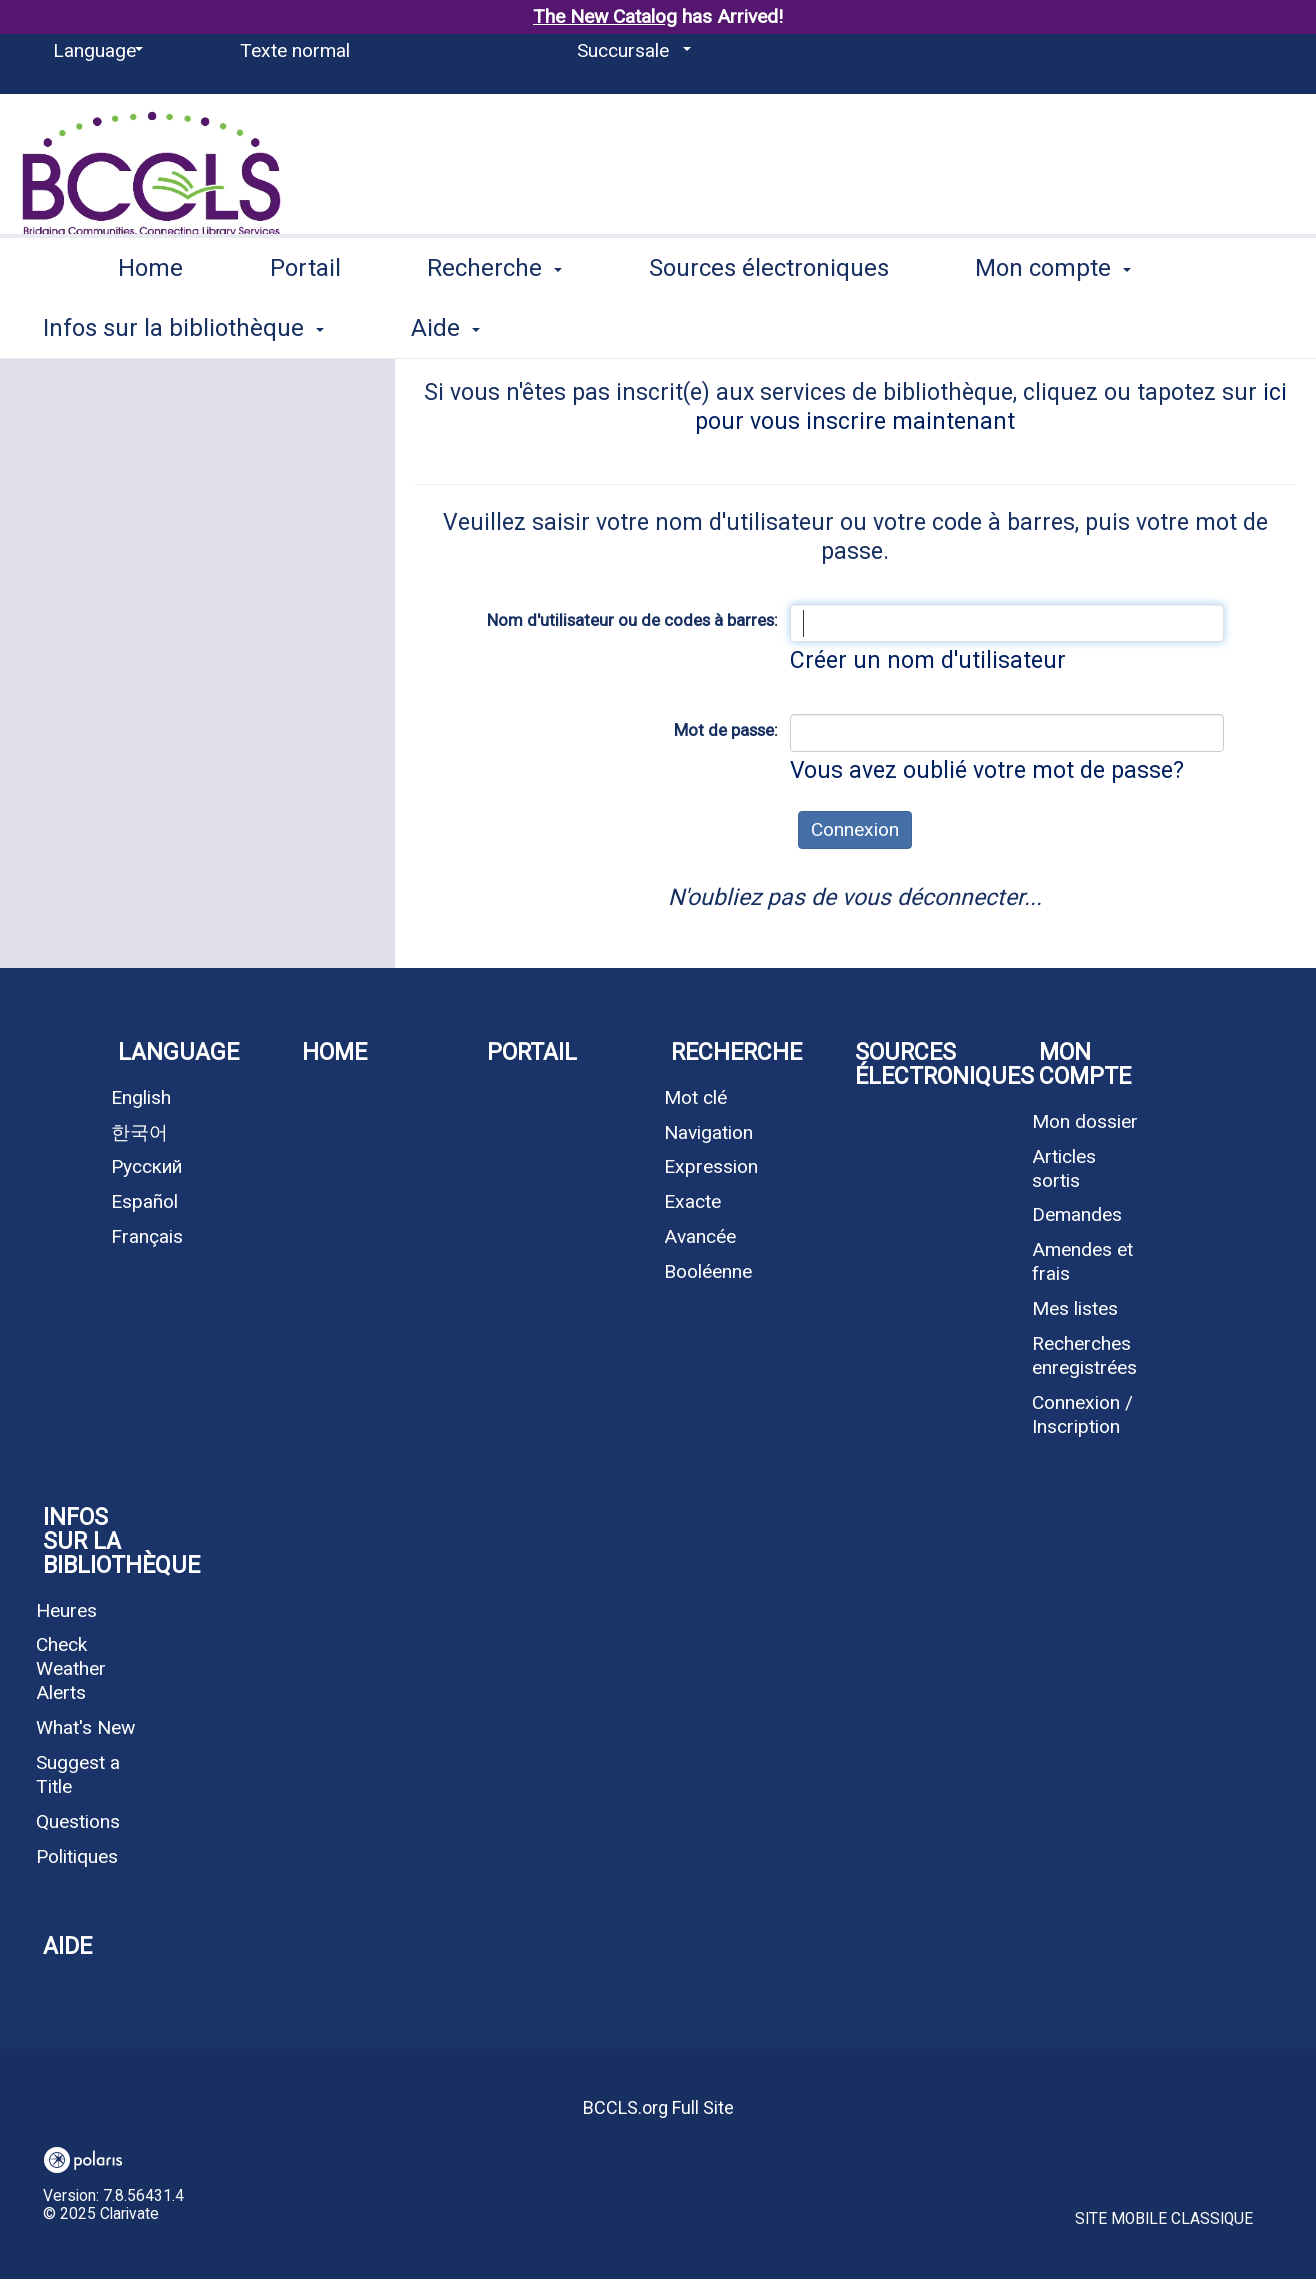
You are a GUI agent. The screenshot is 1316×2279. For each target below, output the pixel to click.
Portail (305, 324)
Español (144, 1201)
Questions (78, 1821)
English (141, 1097)
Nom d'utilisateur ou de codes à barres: (632, 620)
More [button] (1021, 327)
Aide (67, 1946)
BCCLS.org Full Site (658, 2107)
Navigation (708, 1132)
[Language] (94, 51)
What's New (85, 1727)
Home (150, 324)
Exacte (692, 1201)
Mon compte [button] (1085, 1064)
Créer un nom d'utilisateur (928, 660)
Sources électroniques (769, 324)
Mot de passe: (726, 730)
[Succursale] (630, 51)
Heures (66, 1610)
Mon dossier (1085, 1121)
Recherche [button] (494, 324)
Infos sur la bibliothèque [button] (113, 1541)
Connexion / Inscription (1082, 1414)
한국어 (139, 1132)
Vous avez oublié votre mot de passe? (987, 770)
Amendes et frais (1082, 1261)
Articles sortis (1064, 1168)
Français (147, 1236)
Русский (146, 1166)
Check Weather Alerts (71, 1668)
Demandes (1077, 1214)
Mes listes (1075, 1308)
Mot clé (695, 1097)
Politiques (77, 1856)
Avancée (700, 1236)
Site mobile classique (1164, 2219)
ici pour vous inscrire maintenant (991, 407)
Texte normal (295, 50)
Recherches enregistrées (1084, 1355)
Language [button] (178, 1052)
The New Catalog (605, 16)
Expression (711, 1166)
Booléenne (708, 1271)
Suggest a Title (78, 1774)
